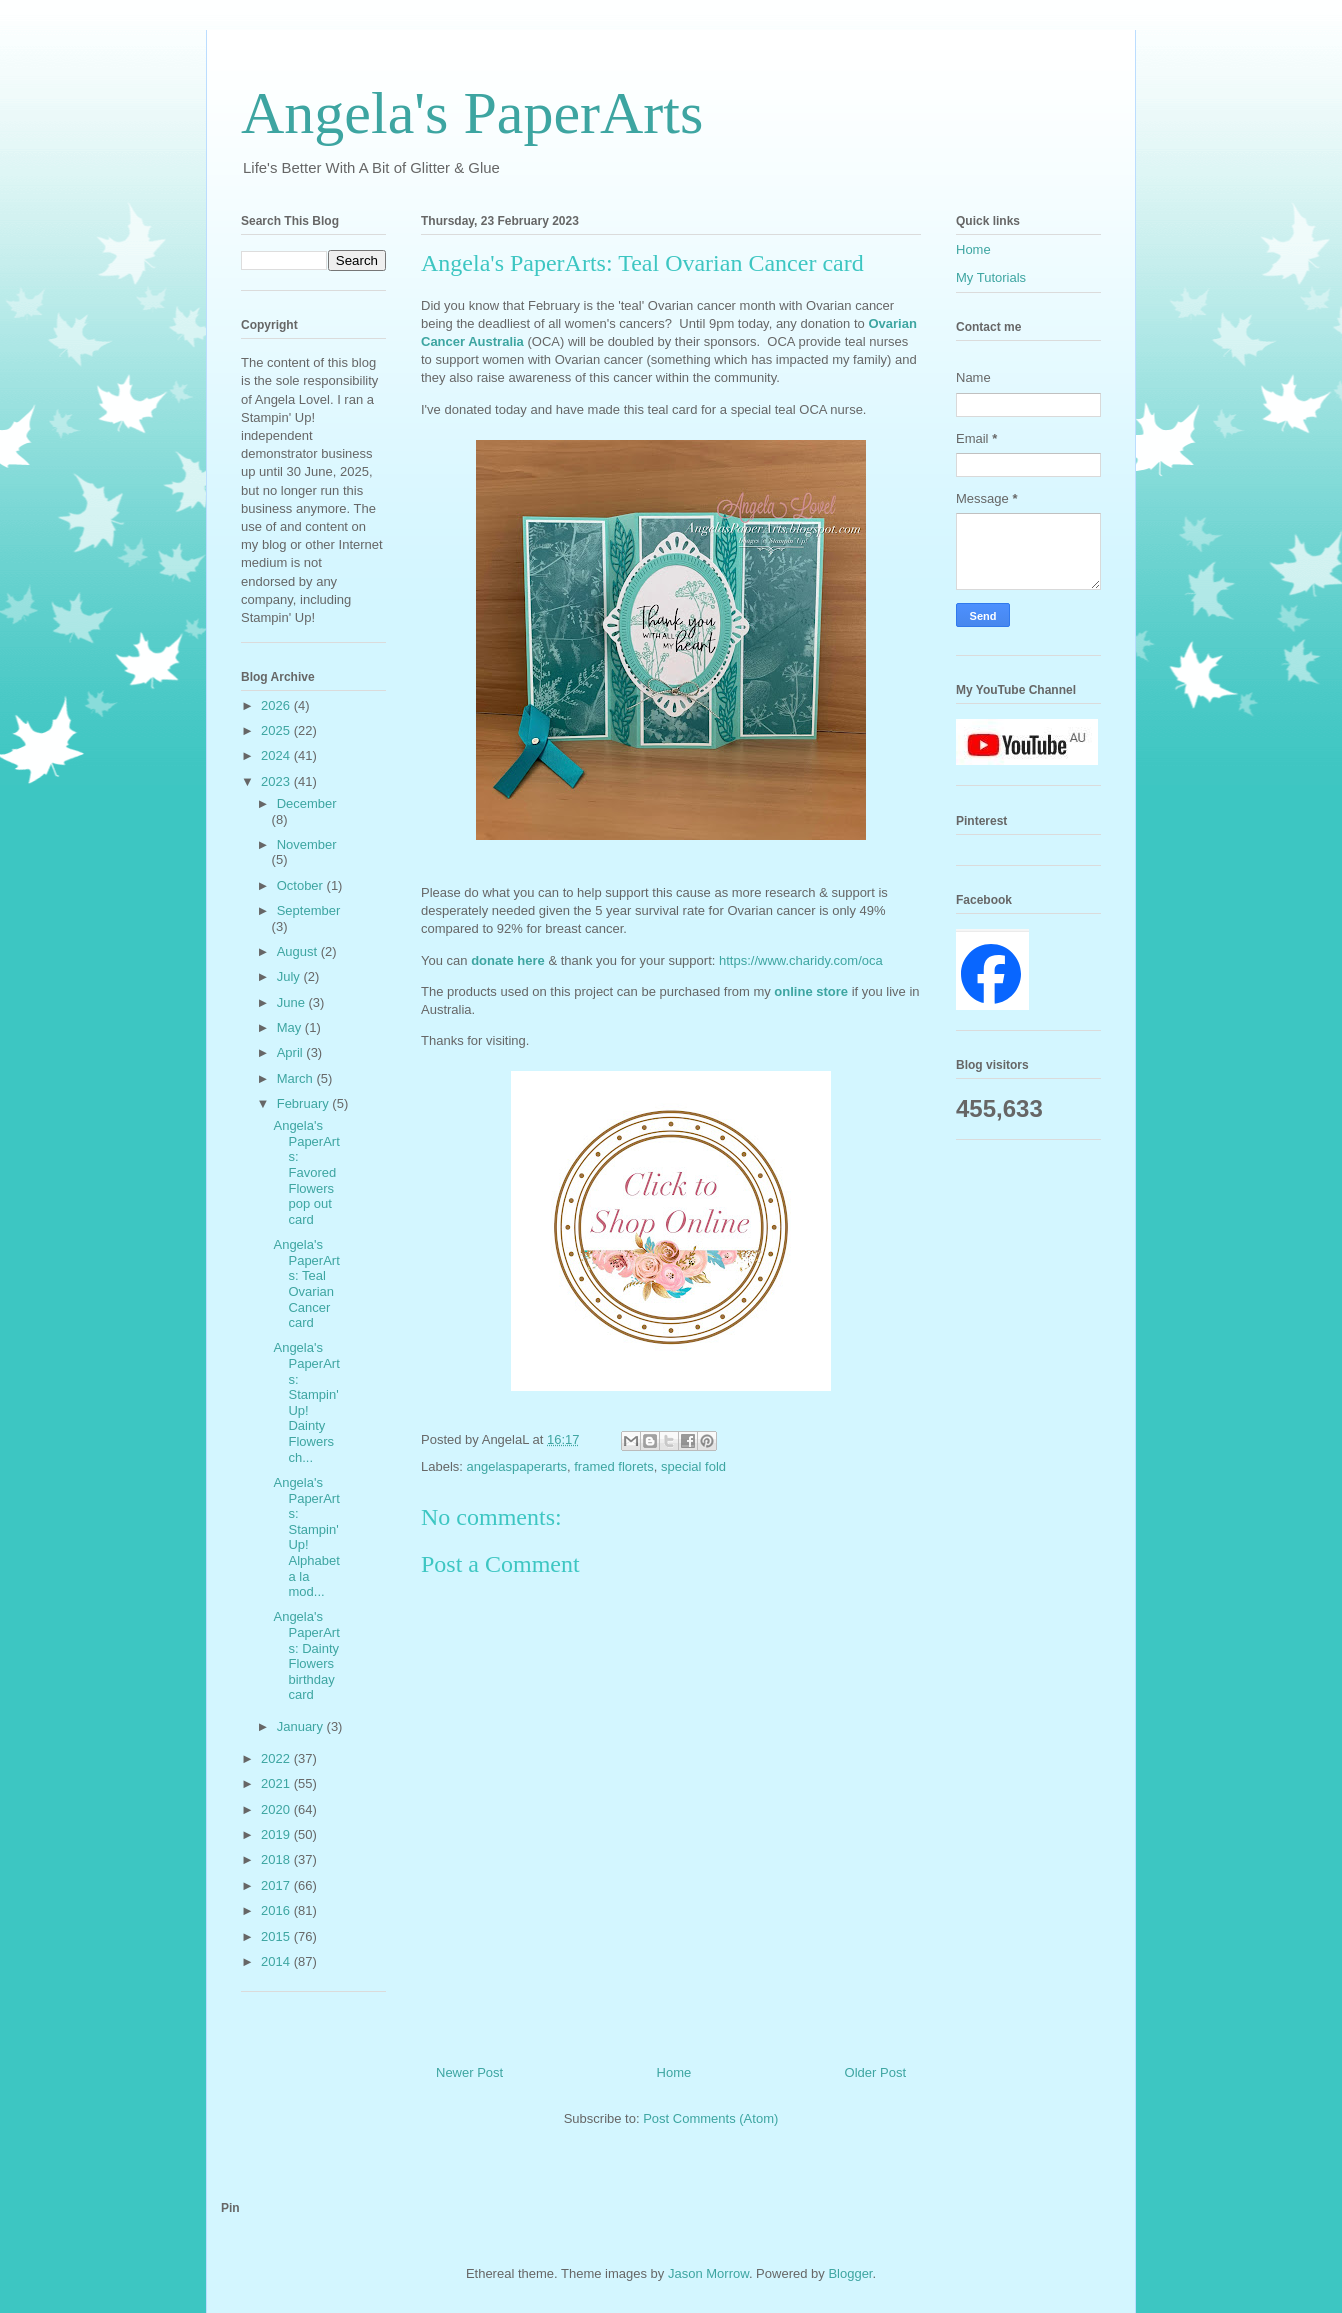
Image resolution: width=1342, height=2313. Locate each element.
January (302, 1726)
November (307, 844)
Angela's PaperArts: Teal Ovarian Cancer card (306, 1283)
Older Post (875, 2072)
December (307, 803)
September (309, 910)
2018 (277, 1859)
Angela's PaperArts (472, 113)
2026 (277, 705)
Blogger (850, 2273)
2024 (277, 755)
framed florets (613, 1466)
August (299, 951)
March (297, 1078)
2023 (277, 781)
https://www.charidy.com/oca (802, 960)
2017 (277, 1885)
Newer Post (469, 2072)
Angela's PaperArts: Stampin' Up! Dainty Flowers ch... (306, 1402)
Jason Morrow (708, 2273)
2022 (277, 1758)
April (292, 1052)
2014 (277, 1961)
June (293, 1002)
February (305, 1103)
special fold (693, 1466)
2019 (277, 1834)
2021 (277, 1783)
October (302, 885)
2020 (277, 1809)
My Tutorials (991, 277)
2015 (277, 1936)
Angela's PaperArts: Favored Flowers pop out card (306, 1172)
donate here (508, 960)
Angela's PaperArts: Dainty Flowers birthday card (306, 1655)
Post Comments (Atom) (710, 2118)
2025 (277, 730)
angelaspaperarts (517, 1466)
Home (674, 2072)
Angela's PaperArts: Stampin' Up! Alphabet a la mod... (306, 1537)
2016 (277, 1910)
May (291, 1027)
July (290, 976)
